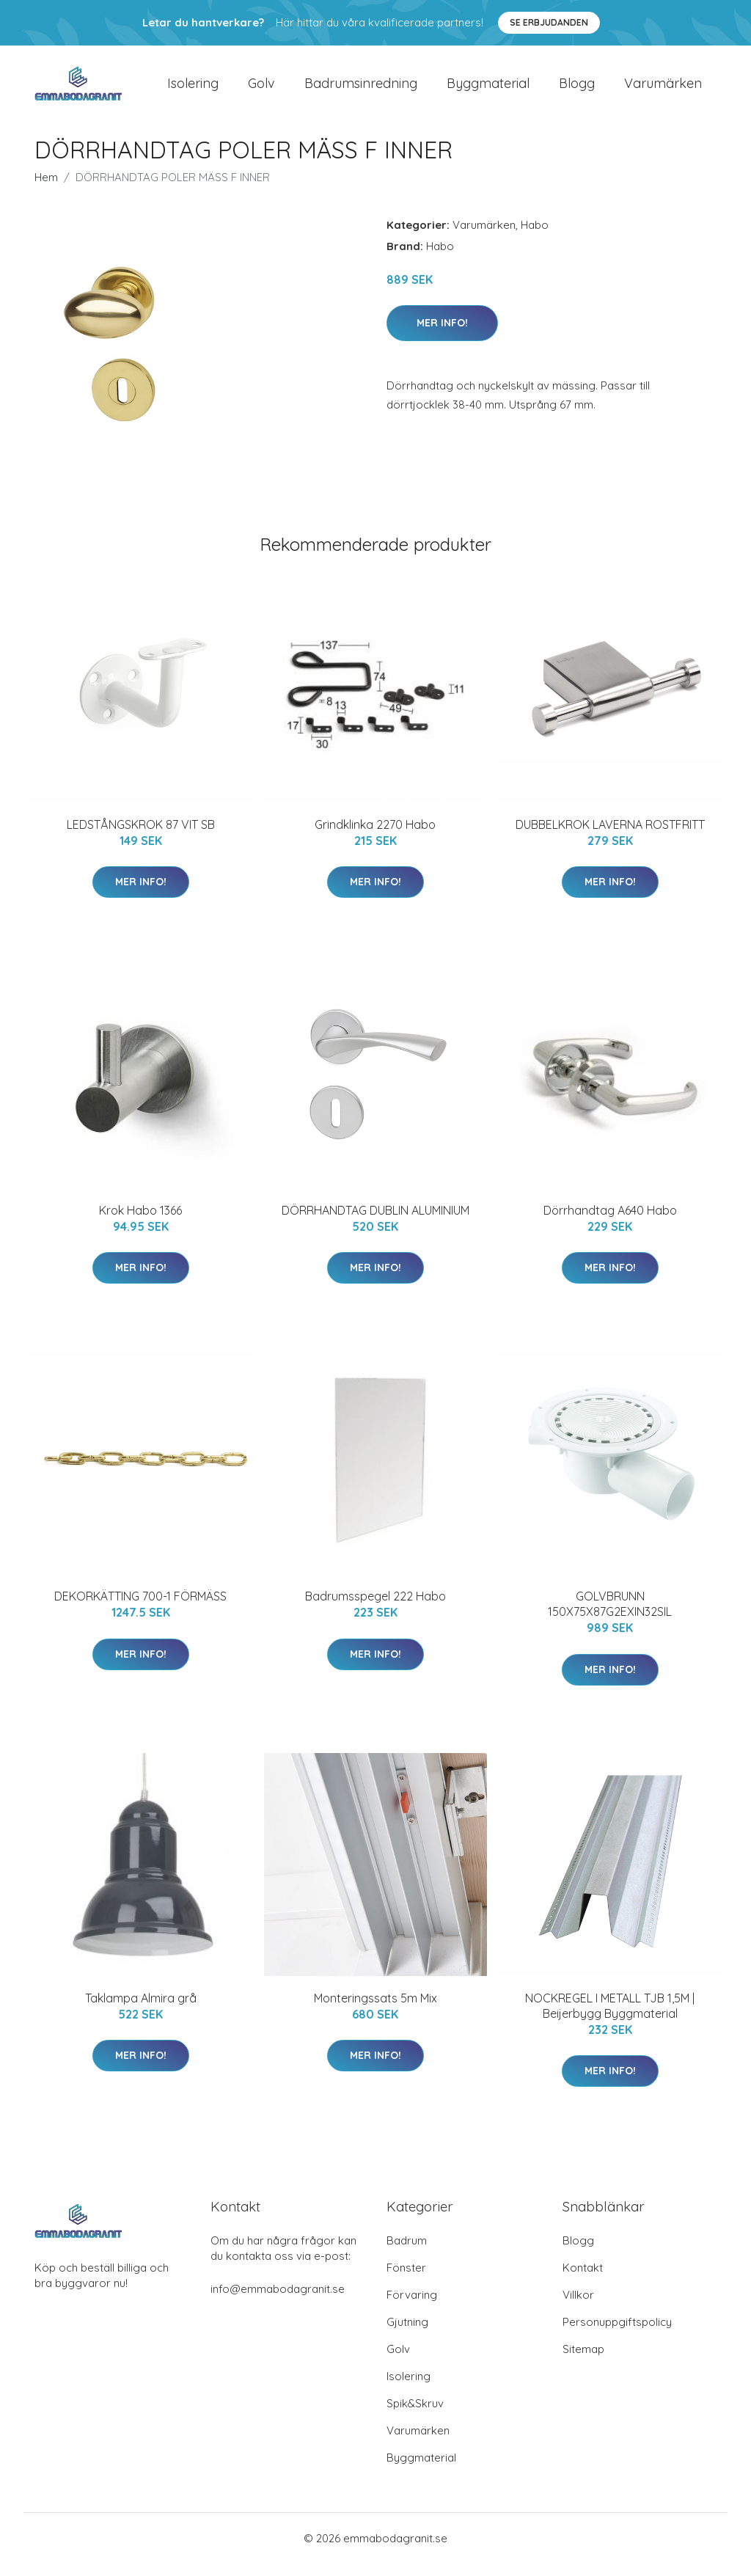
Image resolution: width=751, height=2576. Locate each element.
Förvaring (412, 2307)
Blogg (577, 89)
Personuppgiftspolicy (617, 2334)
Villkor (578, 2307)
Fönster (406, 2280)
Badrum (407, 2253)
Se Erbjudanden (549, 22)
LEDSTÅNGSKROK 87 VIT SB (141, 837)
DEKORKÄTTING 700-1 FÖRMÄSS (140, 1609)
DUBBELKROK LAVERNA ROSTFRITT (610, 837)
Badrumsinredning (360, 89)
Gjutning (407, 2334)
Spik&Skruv (415, 2416)
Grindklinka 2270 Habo (375, 837)
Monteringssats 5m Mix (375, 2010)
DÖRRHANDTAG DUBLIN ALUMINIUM (375, 1222)
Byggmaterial (488, 89)
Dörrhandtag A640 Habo (610, 1222)
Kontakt (583, 2280)
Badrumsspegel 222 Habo (375, 1609)
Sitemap (583, 2361)
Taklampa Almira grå (141, 2010)
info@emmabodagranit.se (277, 2301)
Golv (261, 89)
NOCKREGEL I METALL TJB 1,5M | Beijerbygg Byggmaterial (610, 2018)
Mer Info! (442, 335)
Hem (46, 190)
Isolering (193, 89)
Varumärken (663, 89)
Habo (535, 237)
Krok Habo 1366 (140, 1222)
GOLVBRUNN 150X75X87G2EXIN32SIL (610, 1617)
